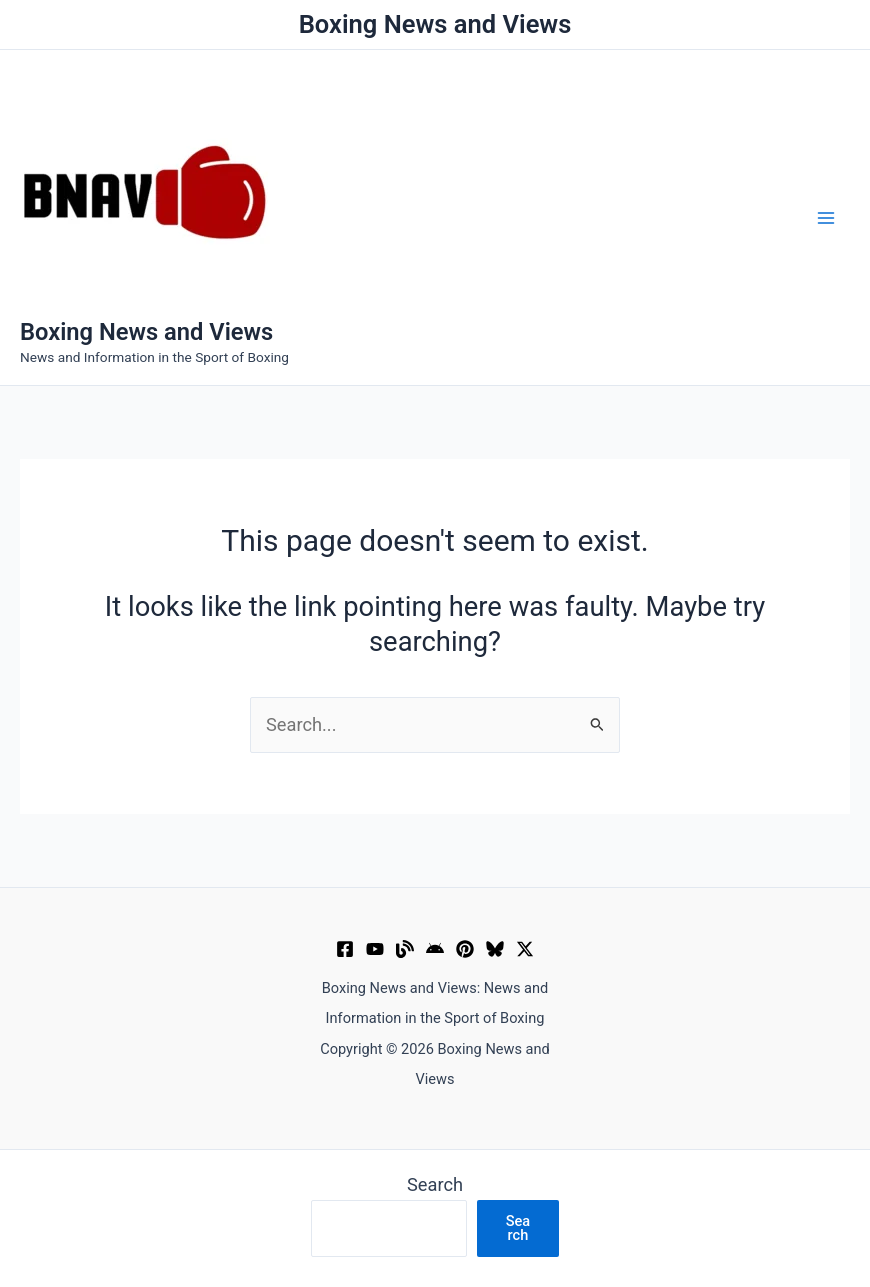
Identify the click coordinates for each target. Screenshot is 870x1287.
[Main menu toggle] (826, 217)
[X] (525, 949)
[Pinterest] (465, 949)
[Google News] (435, 949)
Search (435, 1184)
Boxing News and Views (146, 332)
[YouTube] (375, 949)
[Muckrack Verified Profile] (405, 949)
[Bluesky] (495, 949)
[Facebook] (345, 949)
